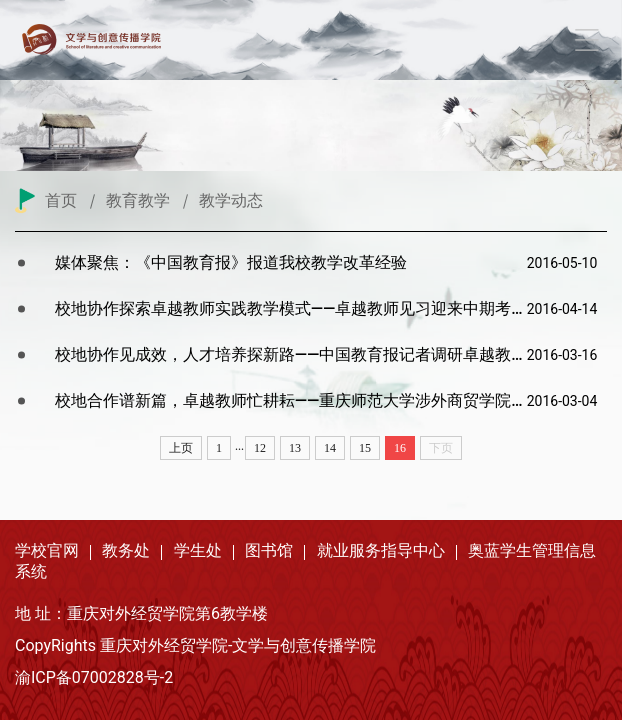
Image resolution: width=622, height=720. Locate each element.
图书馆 (269, 550)
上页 (181, 448)
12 (260, 448)
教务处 (126, 550)
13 (295, 448)
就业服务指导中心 (381, 550)
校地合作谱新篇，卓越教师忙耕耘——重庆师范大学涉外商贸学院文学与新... (291, 400)
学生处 (198, 550)
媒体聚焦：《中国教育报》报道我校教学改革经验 (231, 262)
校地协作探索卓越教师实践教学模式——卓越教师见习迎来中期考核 (291, 308)
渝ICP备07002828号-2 (94, 677)
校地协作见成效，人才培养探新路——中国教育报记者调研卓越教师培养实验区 (291, 354)
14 (330, 448)
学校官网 (47, 550)
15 (365, 448)
